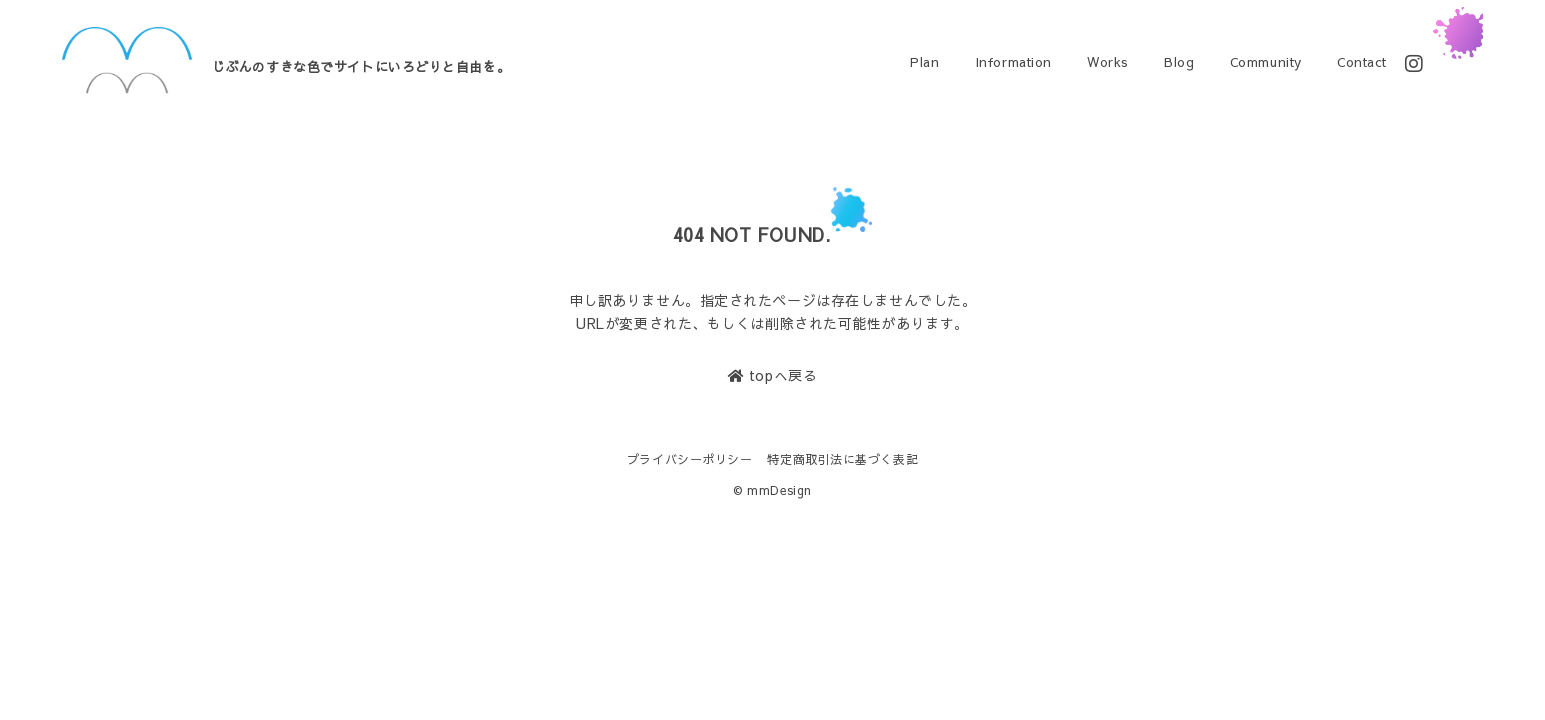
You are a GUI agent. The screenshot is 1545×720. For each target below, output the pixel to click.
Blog (1179, 62)
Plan (924, 62)
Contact (1362, 62)
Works (1108, 62)
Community (1266, 62)
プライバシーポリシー (690, 459)
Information (1013, 62)
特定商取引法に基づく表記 (842, 459)
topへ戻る (772, 375)
